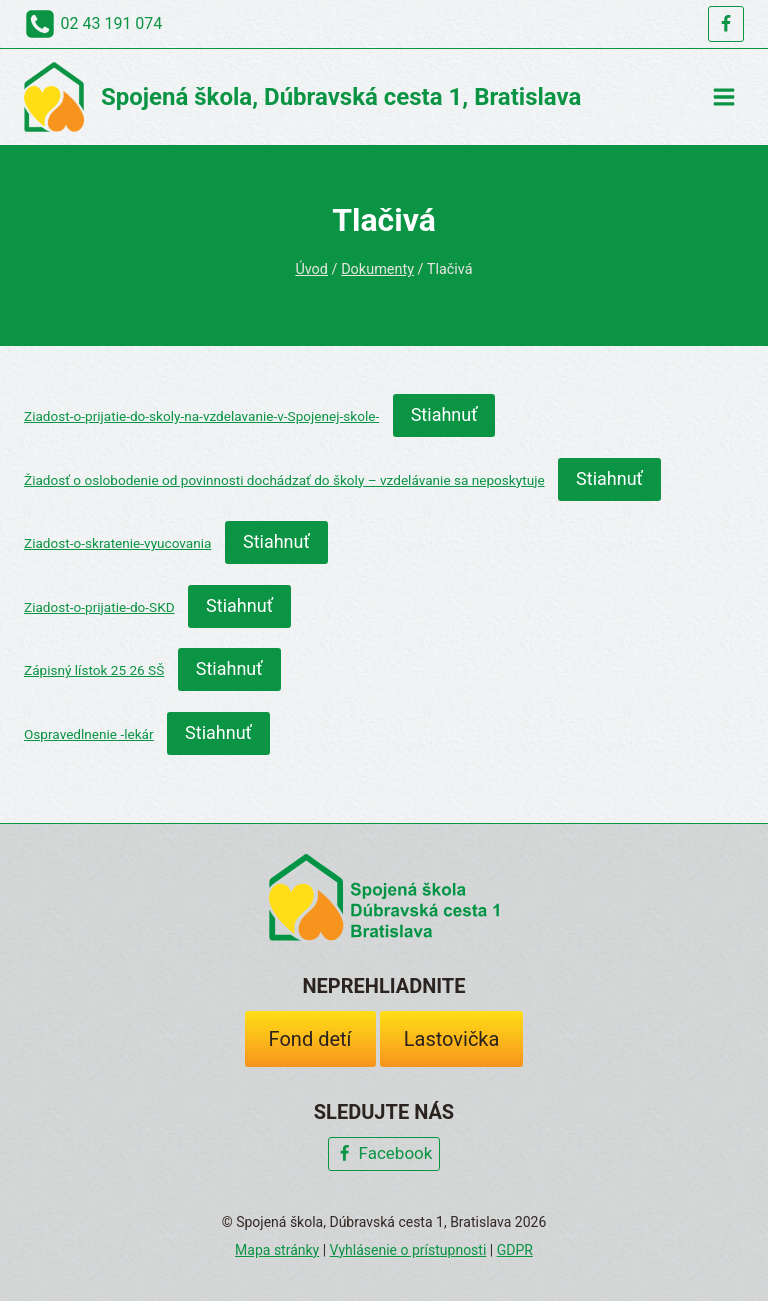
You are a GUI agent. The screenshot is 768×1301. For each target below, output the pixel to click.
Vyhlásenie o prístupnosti (408, 1250)
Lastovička (452, 1039)
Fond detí (310, 1039)
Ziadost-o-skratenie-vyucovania (117, 543)
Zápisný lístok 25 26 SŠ (94, 670)
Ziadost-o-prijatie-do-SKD (99, 607)
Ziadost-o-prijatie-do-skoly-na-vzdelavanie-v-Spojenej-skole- (201, 416)
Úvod (311, 269)
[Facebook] (726, 24)
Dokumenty (377, 269)
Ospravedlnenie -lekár (89, 734)
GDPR (515, 1250)
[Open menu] (723, 96)
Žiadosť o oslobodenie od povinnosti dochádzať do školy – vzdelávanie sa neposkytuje (284, 480)
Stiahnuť (444, 414)
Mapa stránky (277, 1250)
